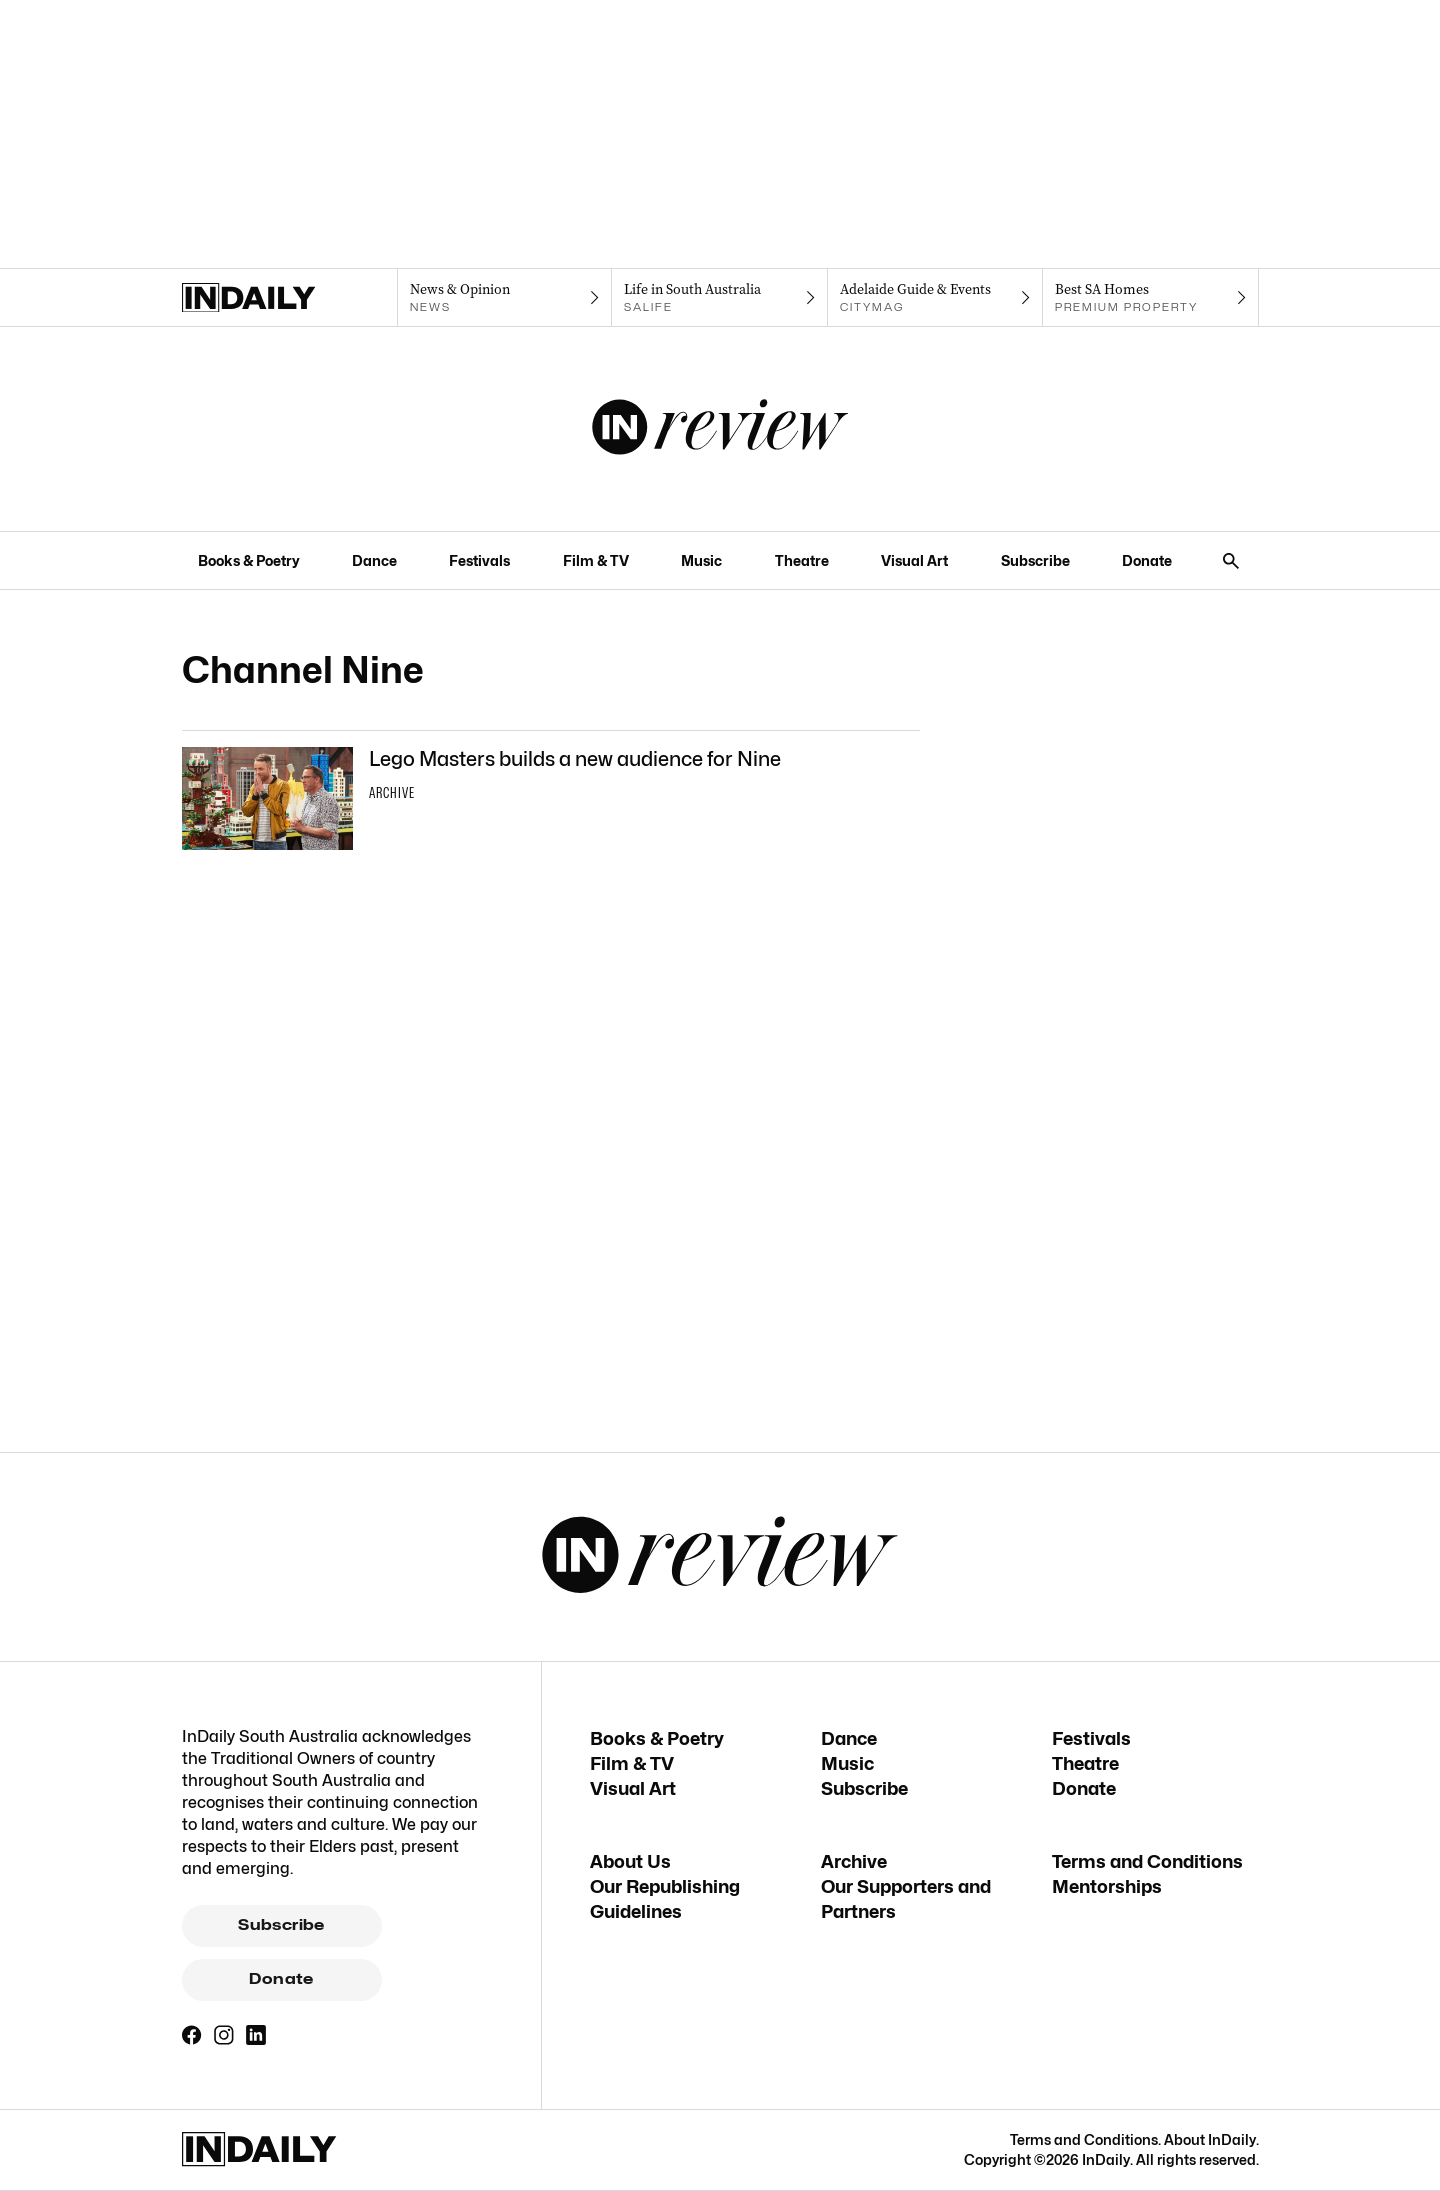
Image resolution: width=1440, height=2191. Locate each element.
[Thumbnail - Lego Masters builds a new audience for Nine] (551, 798)
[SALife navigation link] (719, 298)
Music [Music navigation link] (701, 560)
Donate (281, 1979)
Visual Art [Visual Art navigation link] (914, 560)
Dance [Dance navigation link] (374, 560)
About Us (630, 1861)
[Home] (289, 298)
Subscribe (281, 1925)
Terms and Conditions (1147, 1861)
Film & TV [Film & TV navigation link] (596, 560)
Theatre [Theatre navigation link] (802, 560)
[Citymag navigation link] (935, 298)
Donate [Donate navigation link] (1147, 560)
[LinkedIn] (256, 2035)
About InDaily (1210, 2139)
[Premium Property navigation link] (1150, 298)
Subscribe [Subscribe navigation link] (1035, 560)
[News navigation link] (504, 298)
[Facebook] (192, 2035)
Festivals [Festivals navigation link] (479, 560)
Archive (854, 1861)
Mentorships (1107, 1886)
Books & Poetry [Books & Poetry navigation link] (249, 560)
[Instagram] (224, 2035)
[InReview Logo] (720, 429)
